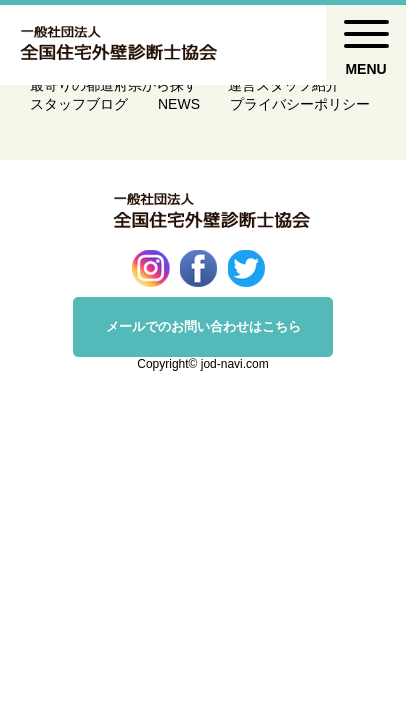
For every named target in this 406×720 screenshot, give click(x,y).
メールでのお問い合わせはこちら (203, 326)
